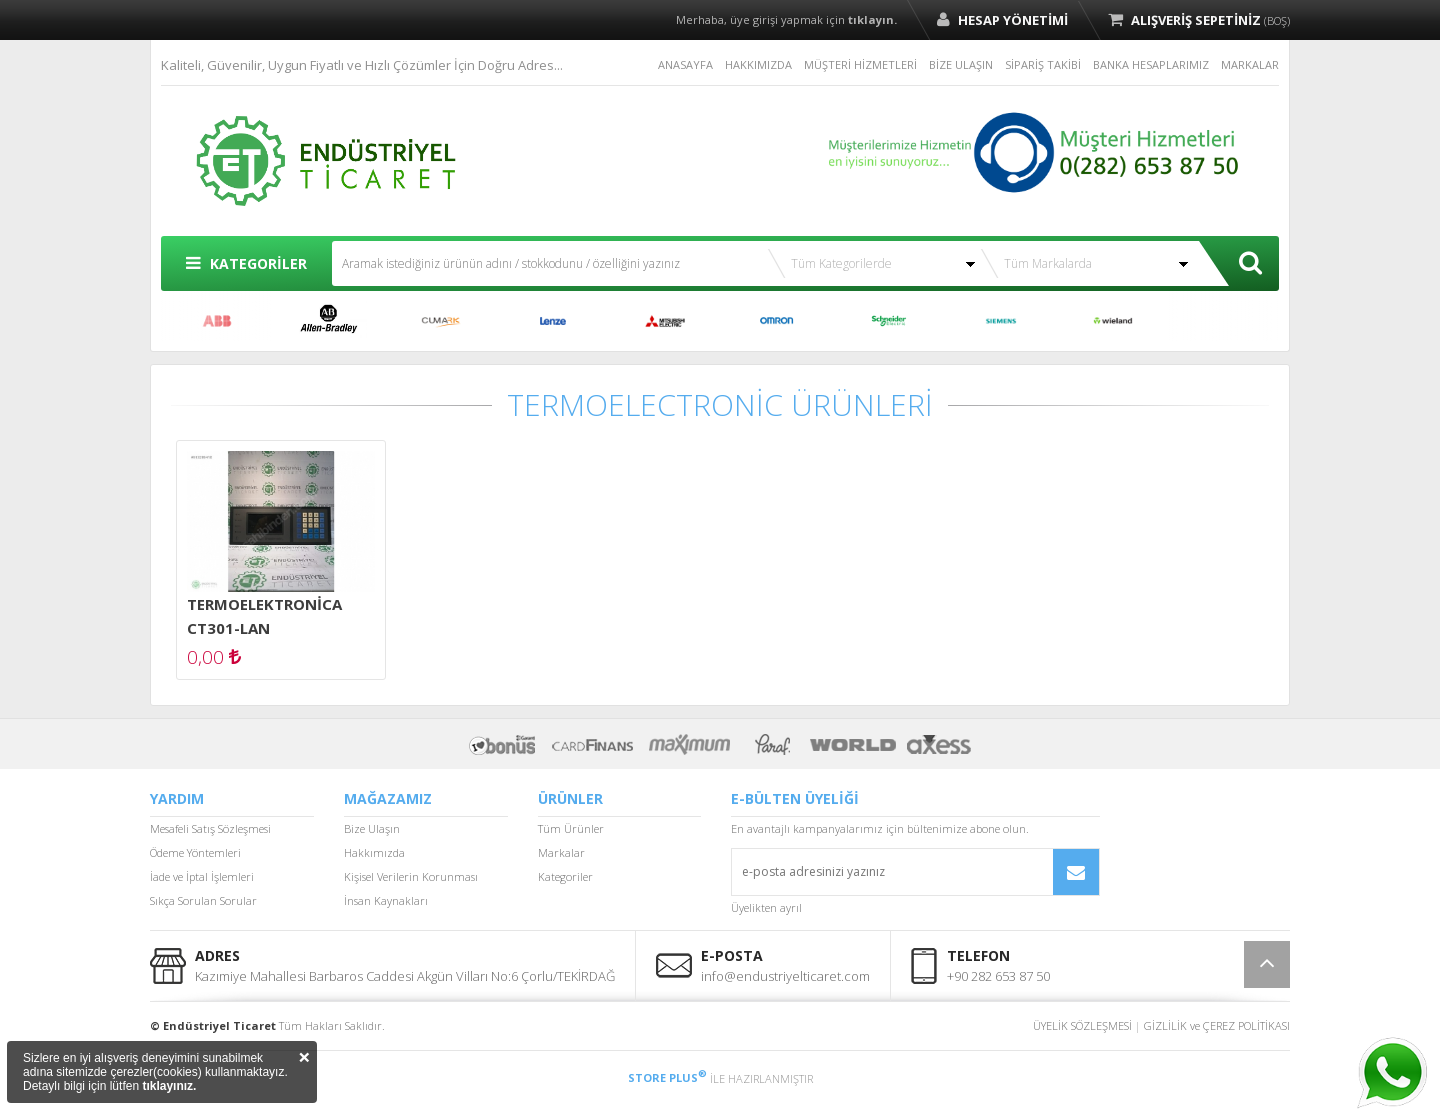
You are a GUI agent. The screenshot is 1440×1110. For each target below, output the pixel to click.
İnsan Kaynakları (386, 900)
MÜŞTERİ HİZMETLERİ (860, 64)
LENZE (553, 321)
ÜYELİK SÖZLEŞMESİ (1082, 1025)
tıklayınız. (169, 1086)
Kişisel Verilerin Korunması (411, 876)
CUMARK (441, 321)
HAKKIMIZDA (758, 64)
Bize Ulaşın (372, 828)
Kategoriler (565, 876)
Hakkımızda (374, 852)
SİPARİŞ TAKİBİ (1043, 64)
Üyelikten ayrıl (766, 907)
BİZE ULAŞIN (961, 64)
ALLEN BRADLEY (329, 321)
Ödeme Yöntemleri (195, 852)
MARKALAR (1250, 64)
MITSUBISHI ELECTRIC (665, 321)
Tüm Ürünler (571, 828)
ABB (217, 321)
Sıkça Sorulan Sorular (203, 900)
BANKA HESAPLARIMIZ (1151, 64)
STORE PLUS (667, 1077)
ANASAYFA (685, 64)
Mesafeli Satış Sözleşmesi (210, 828)
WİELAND (1113, 321)
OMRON (777, 321)
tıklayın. (872, 19)
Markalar (561, 852)
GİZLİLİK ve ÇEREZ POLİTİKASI (1217, 1025)
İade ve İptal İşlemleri (202, 876)
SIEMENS (1001, 321)
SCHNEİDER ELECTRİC (889, 321)
